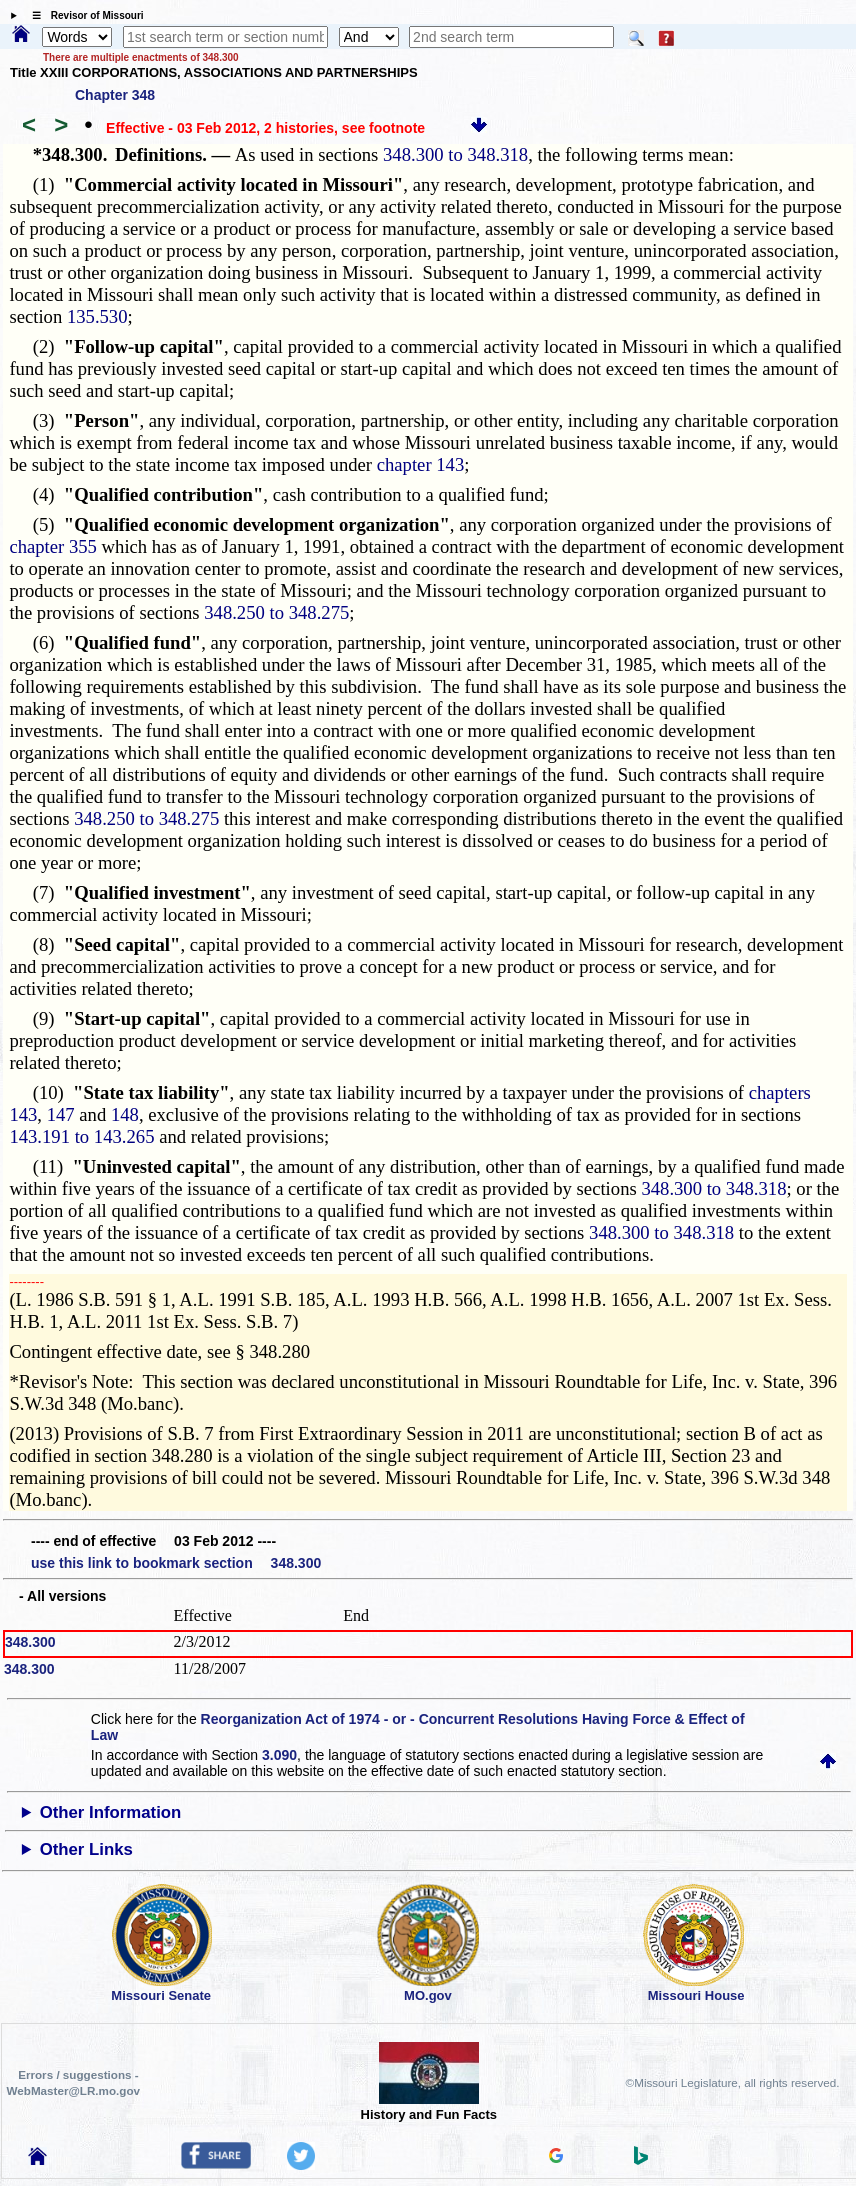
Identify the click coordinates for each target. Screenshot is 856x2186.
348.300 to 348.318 (455, 154)
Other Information (111, 1812)
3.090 (279, 1755)
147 (61, 1114)
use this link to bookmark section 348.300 (176, 1563)
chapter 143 (421, 464)
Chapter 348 (115, 95)
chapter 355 (53, 546)
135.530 (97, 316)
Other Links (86, 1849)
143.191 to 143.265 (81, 1136)
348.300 (30, 1642)
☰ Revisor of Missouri (83, 15)
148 (125, 1114)
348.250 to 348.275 (276, 612)
